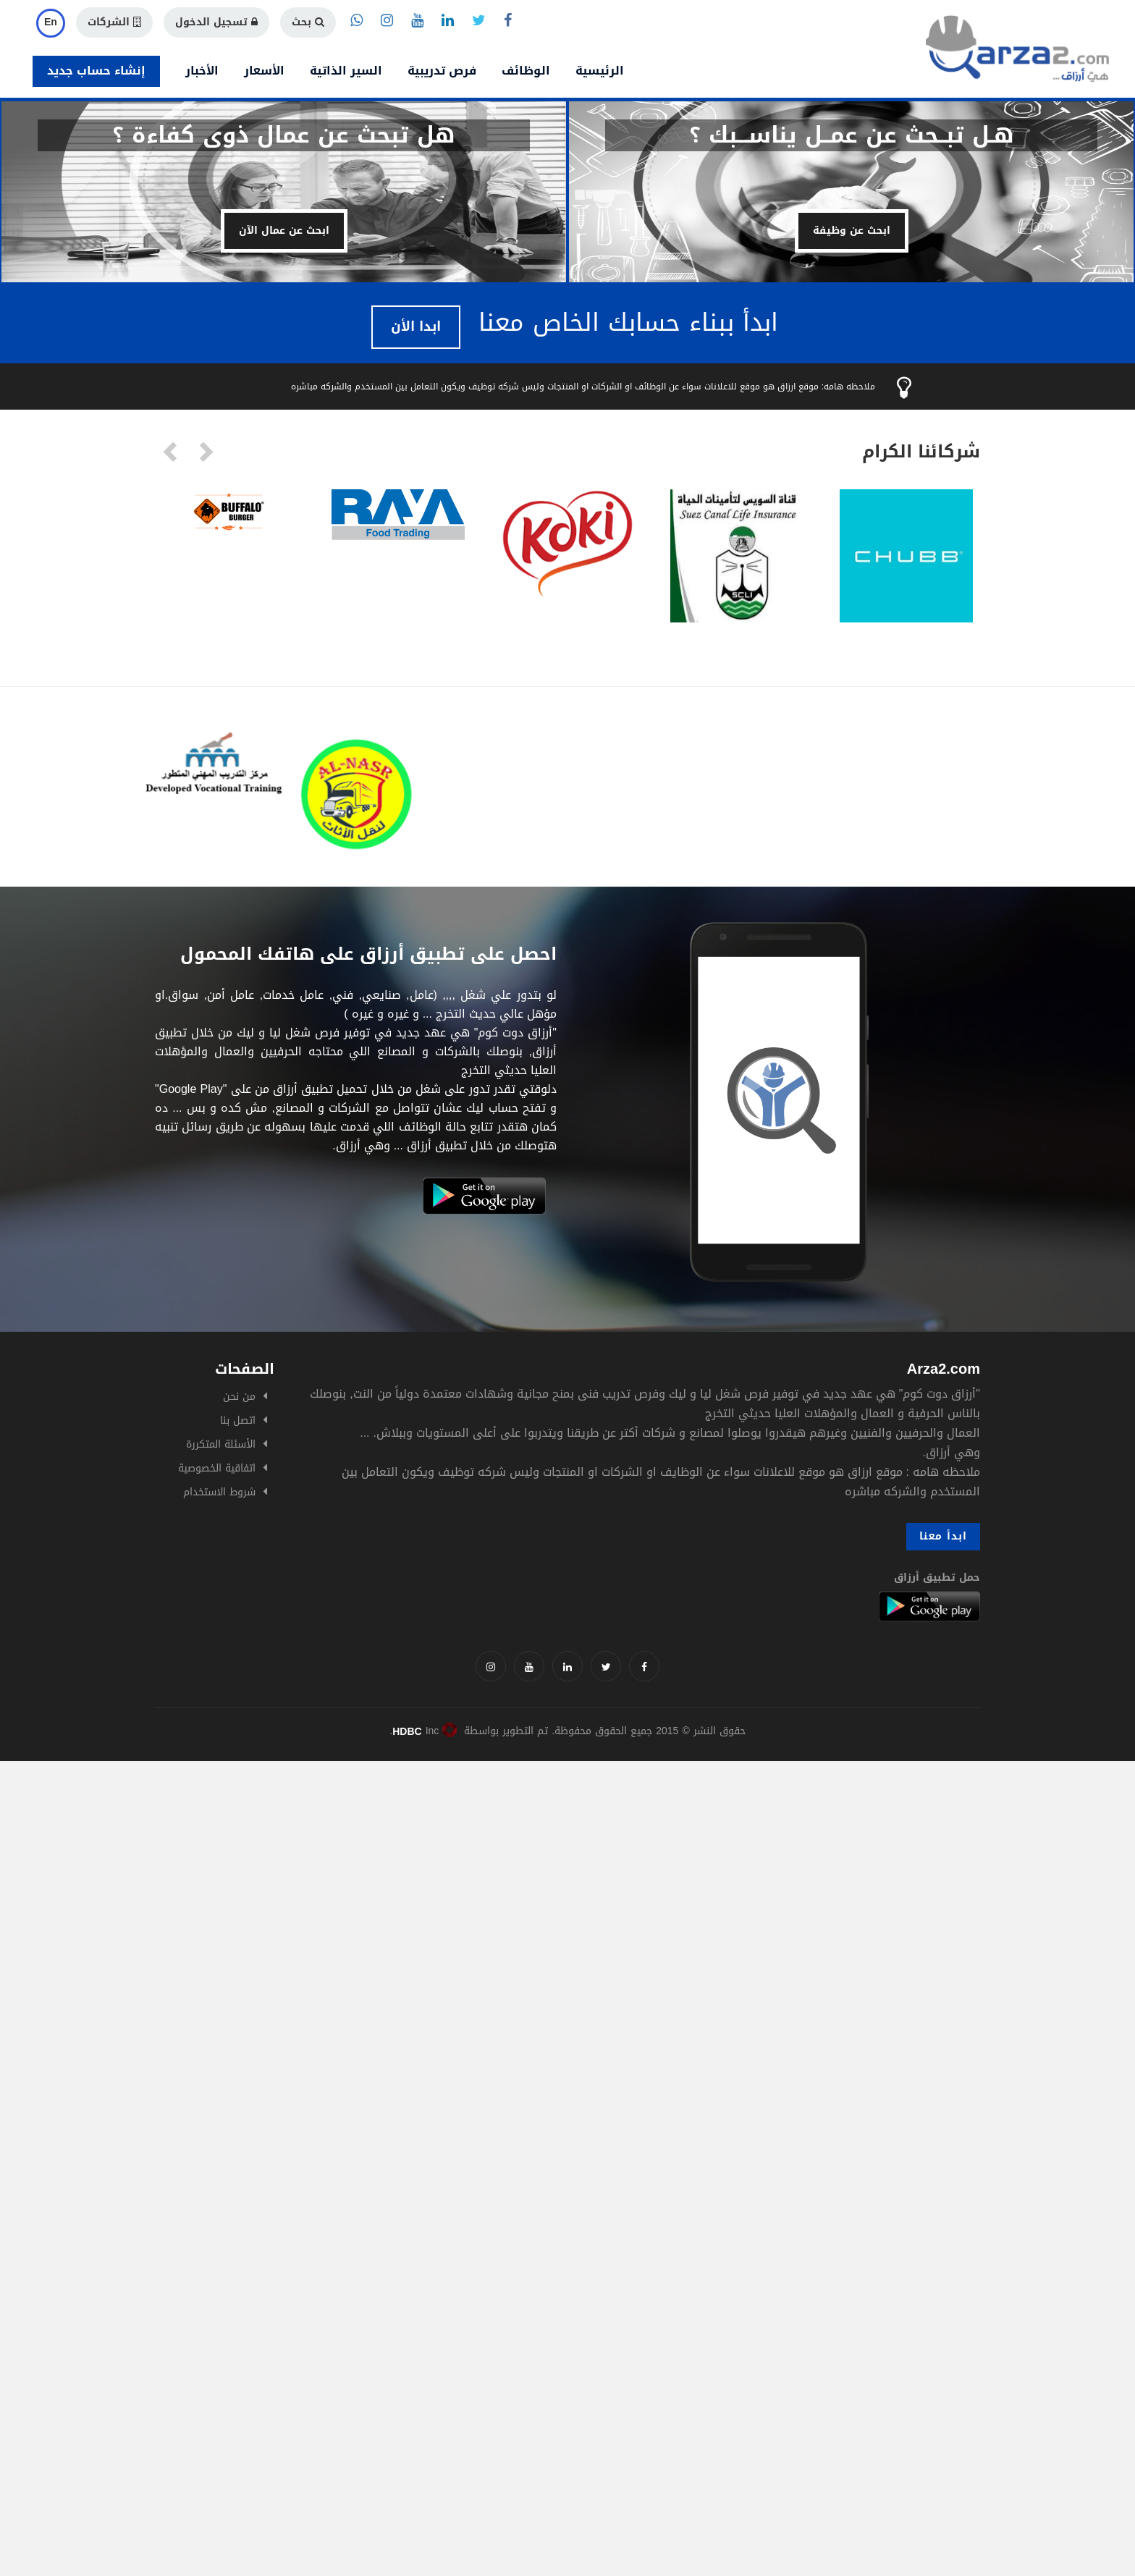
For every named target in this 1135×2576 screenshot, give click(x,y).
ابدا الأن (416, 326)
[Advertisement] (434, 1862)
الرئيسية (599, 70)
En (50, 22)
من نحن (239, 1396)
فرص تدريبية (442, 70)
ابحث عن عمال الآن (284, 230)
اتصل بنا (238, 1420)
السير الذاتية (346, 70)
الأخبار (202, 70)
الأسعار (264, 70)
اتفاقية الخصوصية (217, 1468)
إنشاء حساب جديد (96, 70)
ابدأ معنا (943, 1536)
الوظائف (526, 70)
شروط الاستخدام (219, 1492)
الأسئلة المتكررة (221, 1444)
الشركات (114, 22)
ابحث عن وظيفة (851, 230)
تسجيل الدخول (216, 22)
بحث (308, 22)
